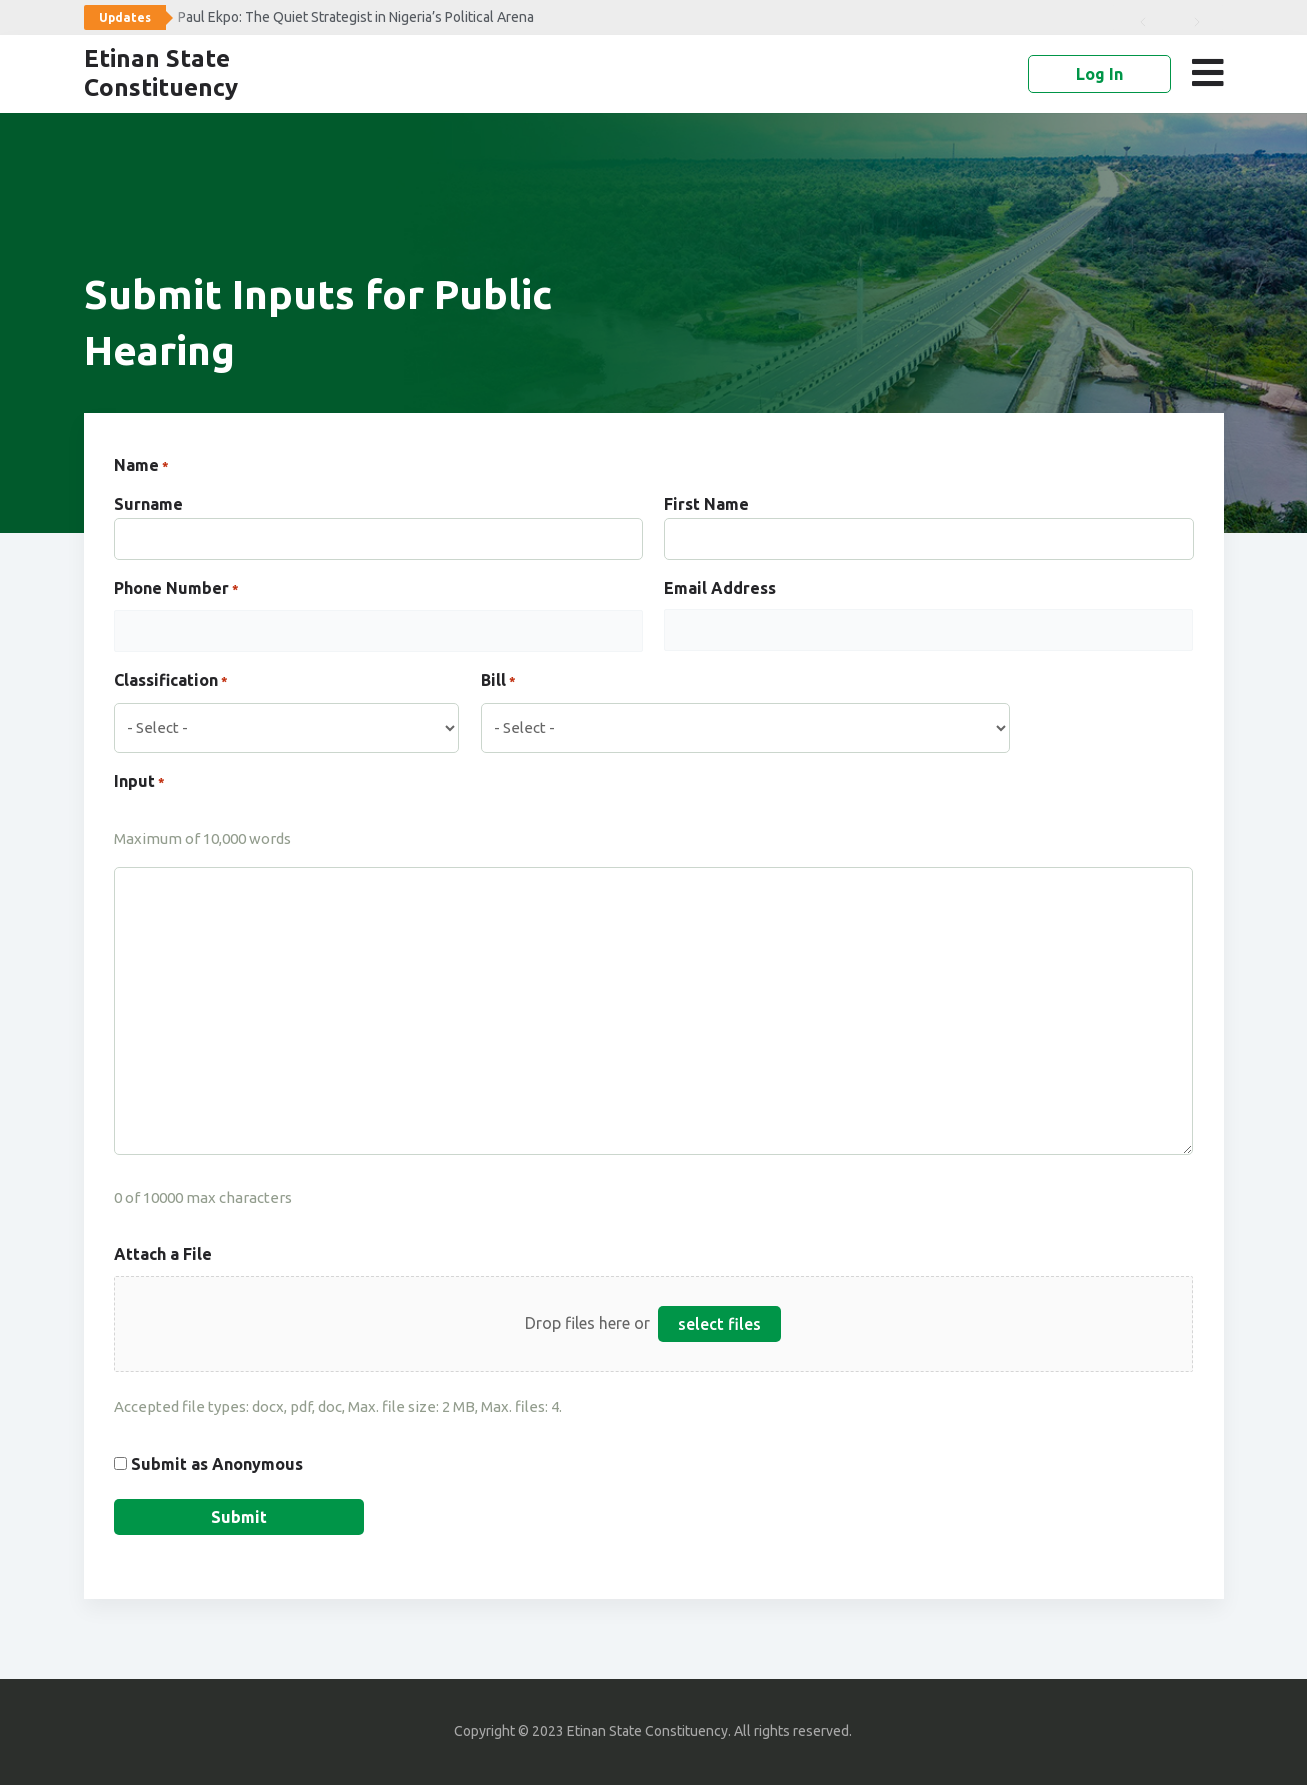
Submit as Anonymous (217, 1464)
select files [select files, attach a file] (719, 1324)
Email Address (720, 588)
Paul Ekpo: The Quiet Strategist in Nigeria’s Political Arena (356, 17)
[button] (1212, 73)
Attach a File (163, 1254)
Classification (171, 682)
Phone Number (176, 590)
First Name (706, 504)
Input (139, 783)
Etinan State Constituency (161, 73)
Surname (148, 504)
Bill (498, 682)
